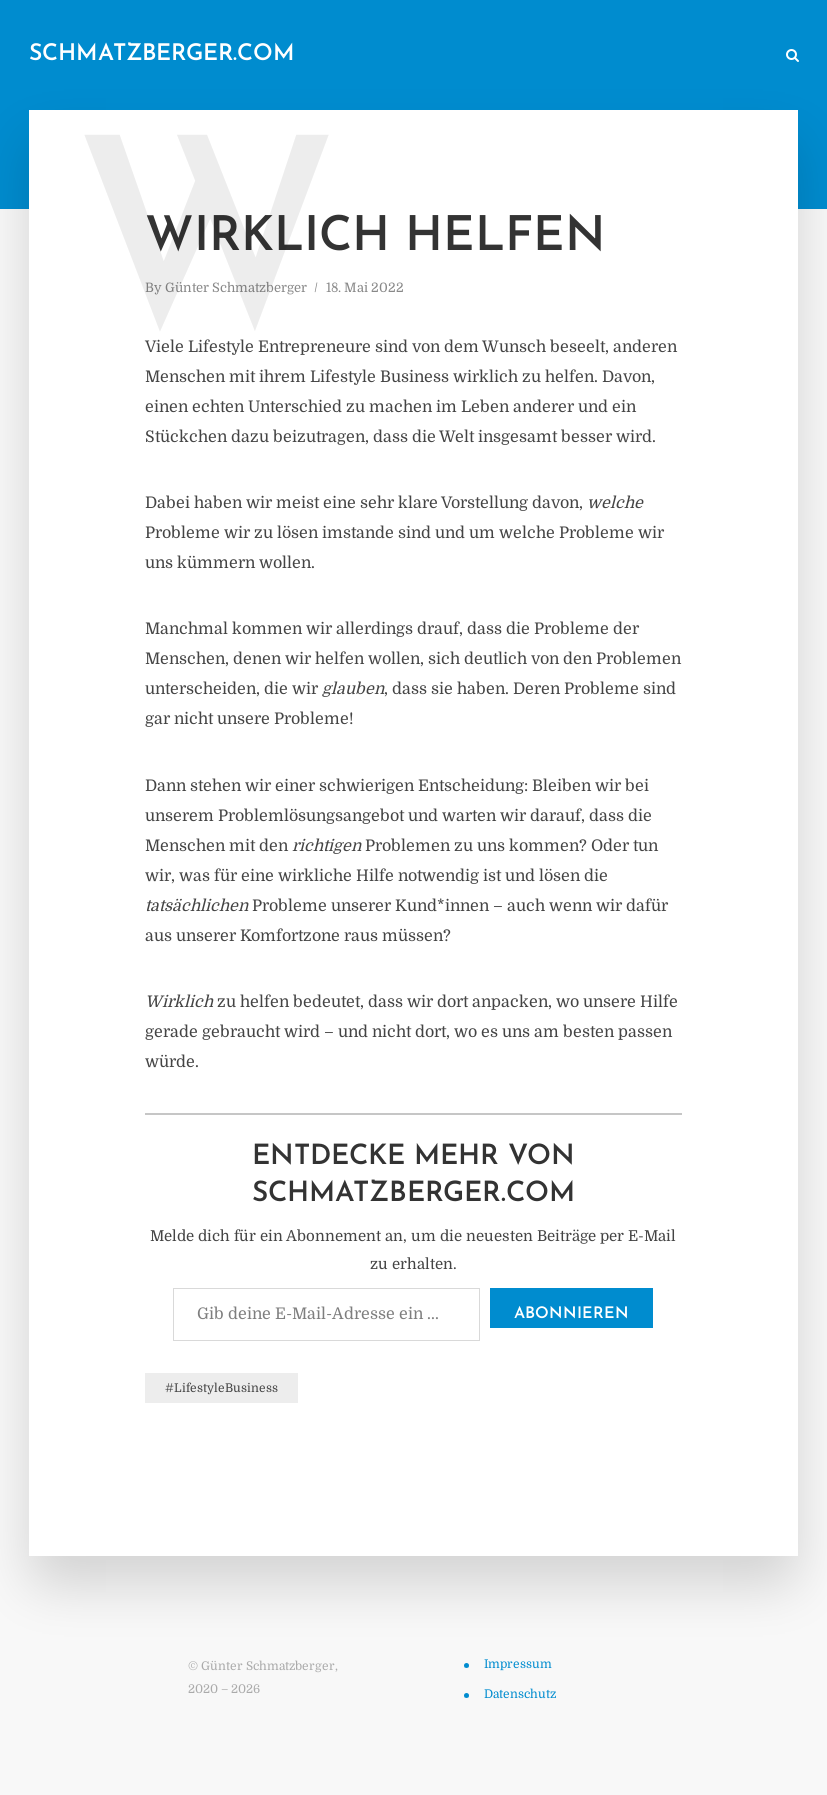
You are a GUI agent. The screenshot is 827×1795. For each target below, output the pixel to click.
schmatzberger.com (162, 54)
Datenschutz (520, 1694)
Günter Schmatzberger (236, 287)
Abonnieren (571, 1314)
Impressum (518, 1664)
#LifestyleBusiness (221, 1388)
